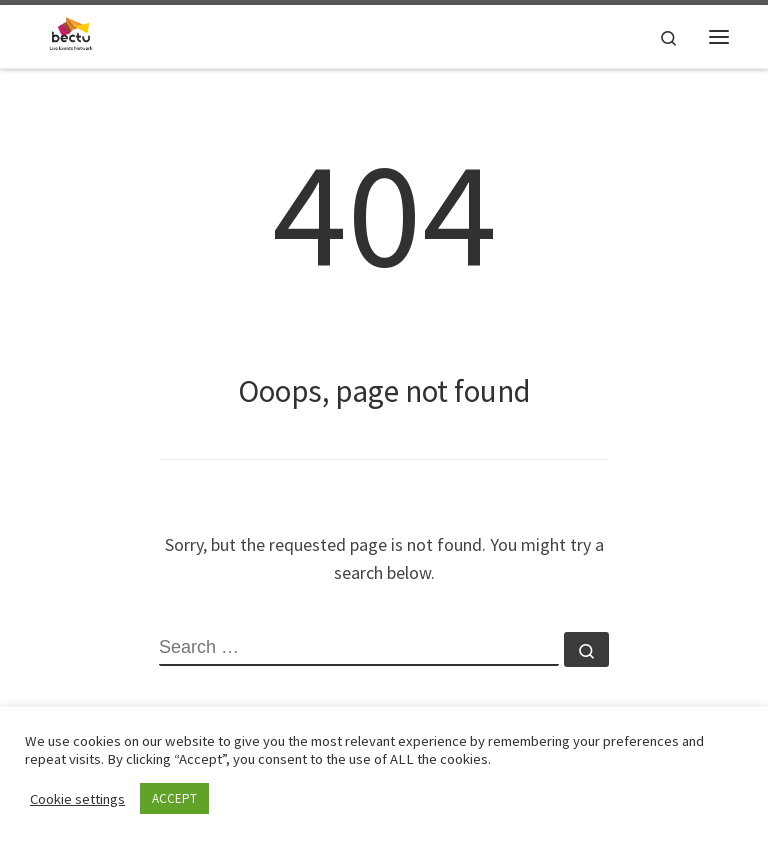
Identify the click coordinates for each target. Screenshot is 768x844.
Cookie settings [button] (77, 799)
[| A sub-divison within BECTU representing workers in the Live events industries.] (71, 34)
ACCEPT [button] (174, 798)
